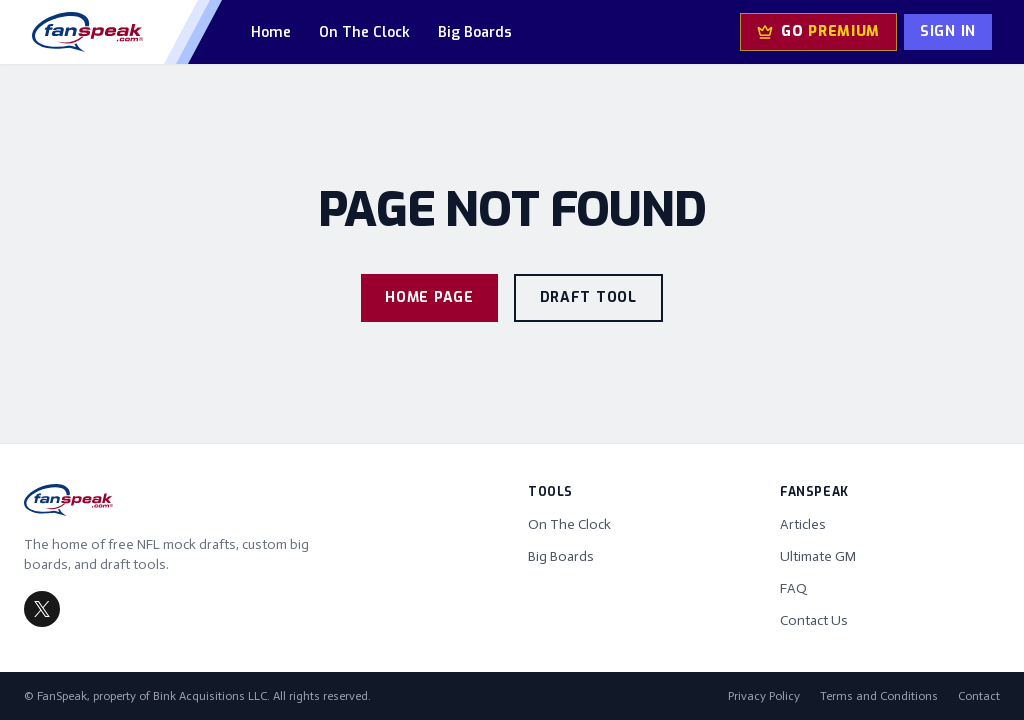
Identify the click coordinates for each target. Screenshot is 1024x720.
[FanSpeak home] (87, 32)
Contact (979, 696)
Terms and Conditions (879, 696)
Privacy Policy (764, 696)
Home (271, 32)
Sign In (948, 31)
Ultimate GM (818, 556)
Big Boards (475, 32)
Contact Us (814, 620)
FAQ (793, 588)
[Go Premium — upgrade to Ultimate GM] (818, 32)
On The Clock (364, 32)
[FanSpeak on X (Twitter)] (42, 609)
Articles (803, 524)
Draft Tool (588, 297)
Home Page (429, 297)
